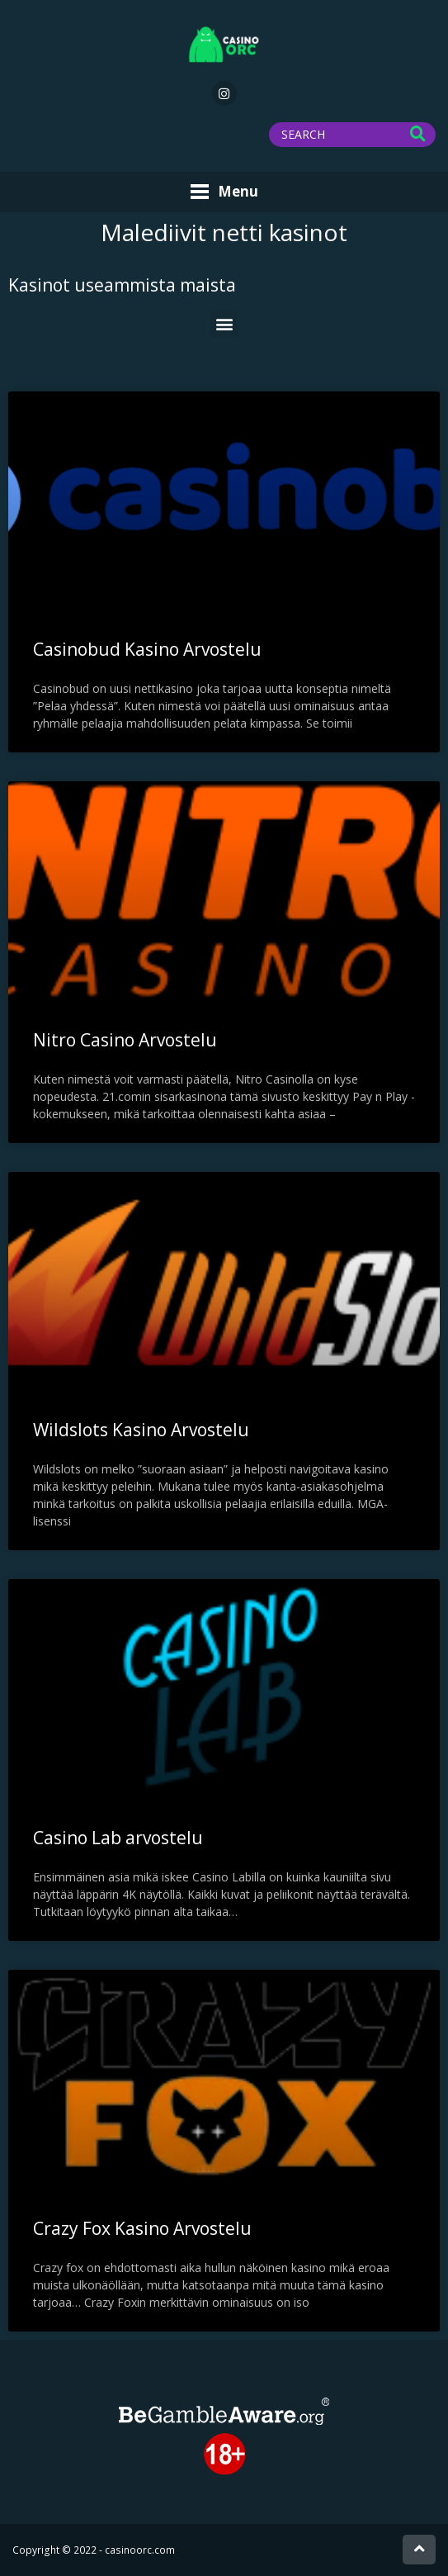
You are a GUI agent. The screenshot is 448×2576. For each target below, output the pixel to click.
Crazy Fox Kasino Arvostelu (142, 2228)
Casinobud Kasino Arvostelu (147, 649)
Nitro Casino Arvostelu (125, 1039)
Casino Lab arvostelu (118, 1837)
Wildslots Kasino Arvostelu (141, 1429)
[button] (224, 324)
